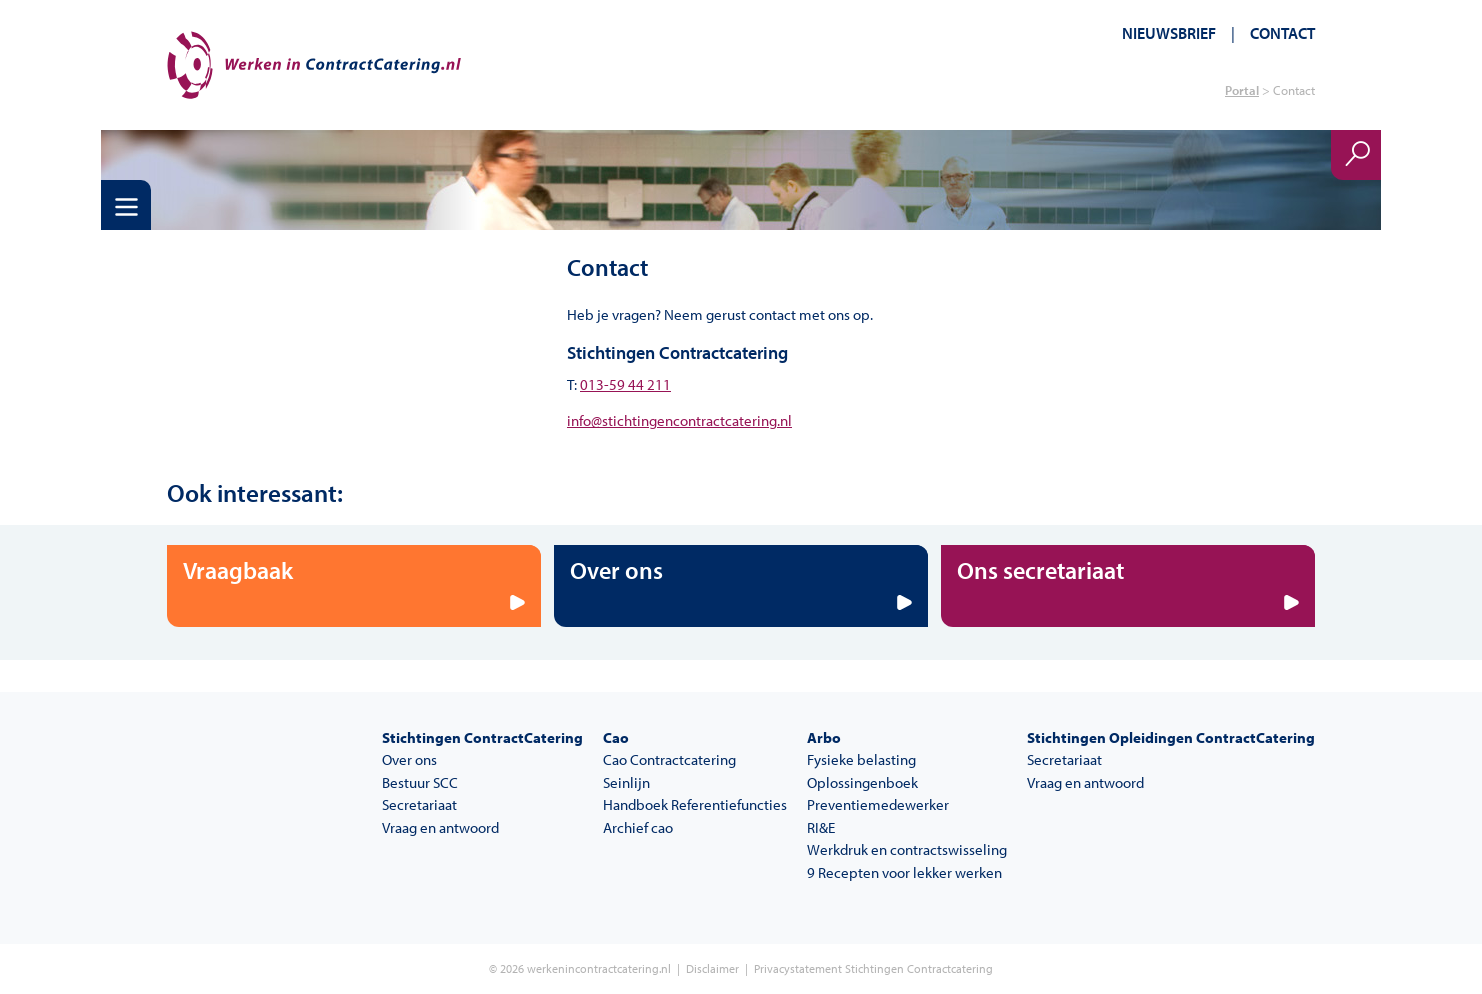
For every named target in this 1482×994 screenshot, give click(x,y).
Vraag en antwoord (440, 827)
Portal (1242, 90)
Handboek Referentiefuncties (695, 804)
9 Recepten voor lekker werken (904, 872)
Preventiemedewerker (878, 804)
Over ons (409, 759)
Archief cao (638, 827)
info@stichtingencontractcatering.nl (679, 420)
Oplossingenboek (862, 782)
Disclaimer (712, 968)
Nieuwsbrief (1169, 33)
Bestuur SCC (420, 782)
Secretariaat (419, 804)
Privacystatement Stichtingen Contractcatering (873, 968)
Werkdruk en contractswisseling (907, 849)
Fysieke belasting (861, 759)
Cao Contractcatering (669, 759)
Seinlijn (626, 782)
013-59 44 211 (625, 384)
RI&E (821, 827)
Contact (1282, 33)
